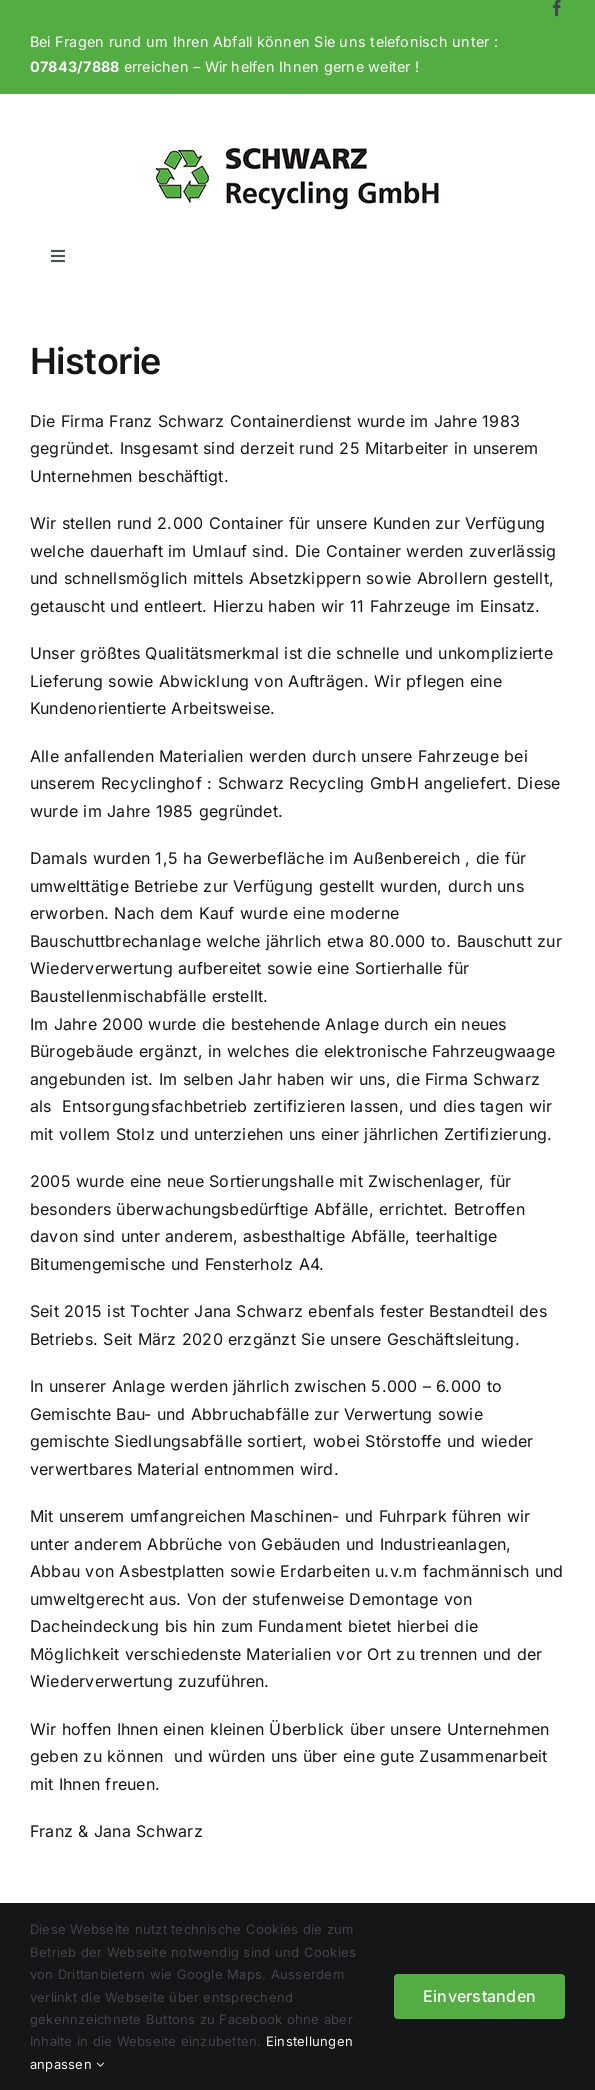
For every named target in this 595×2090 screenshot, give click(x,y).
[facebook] (557, 8)
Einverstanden (479, 1996)
